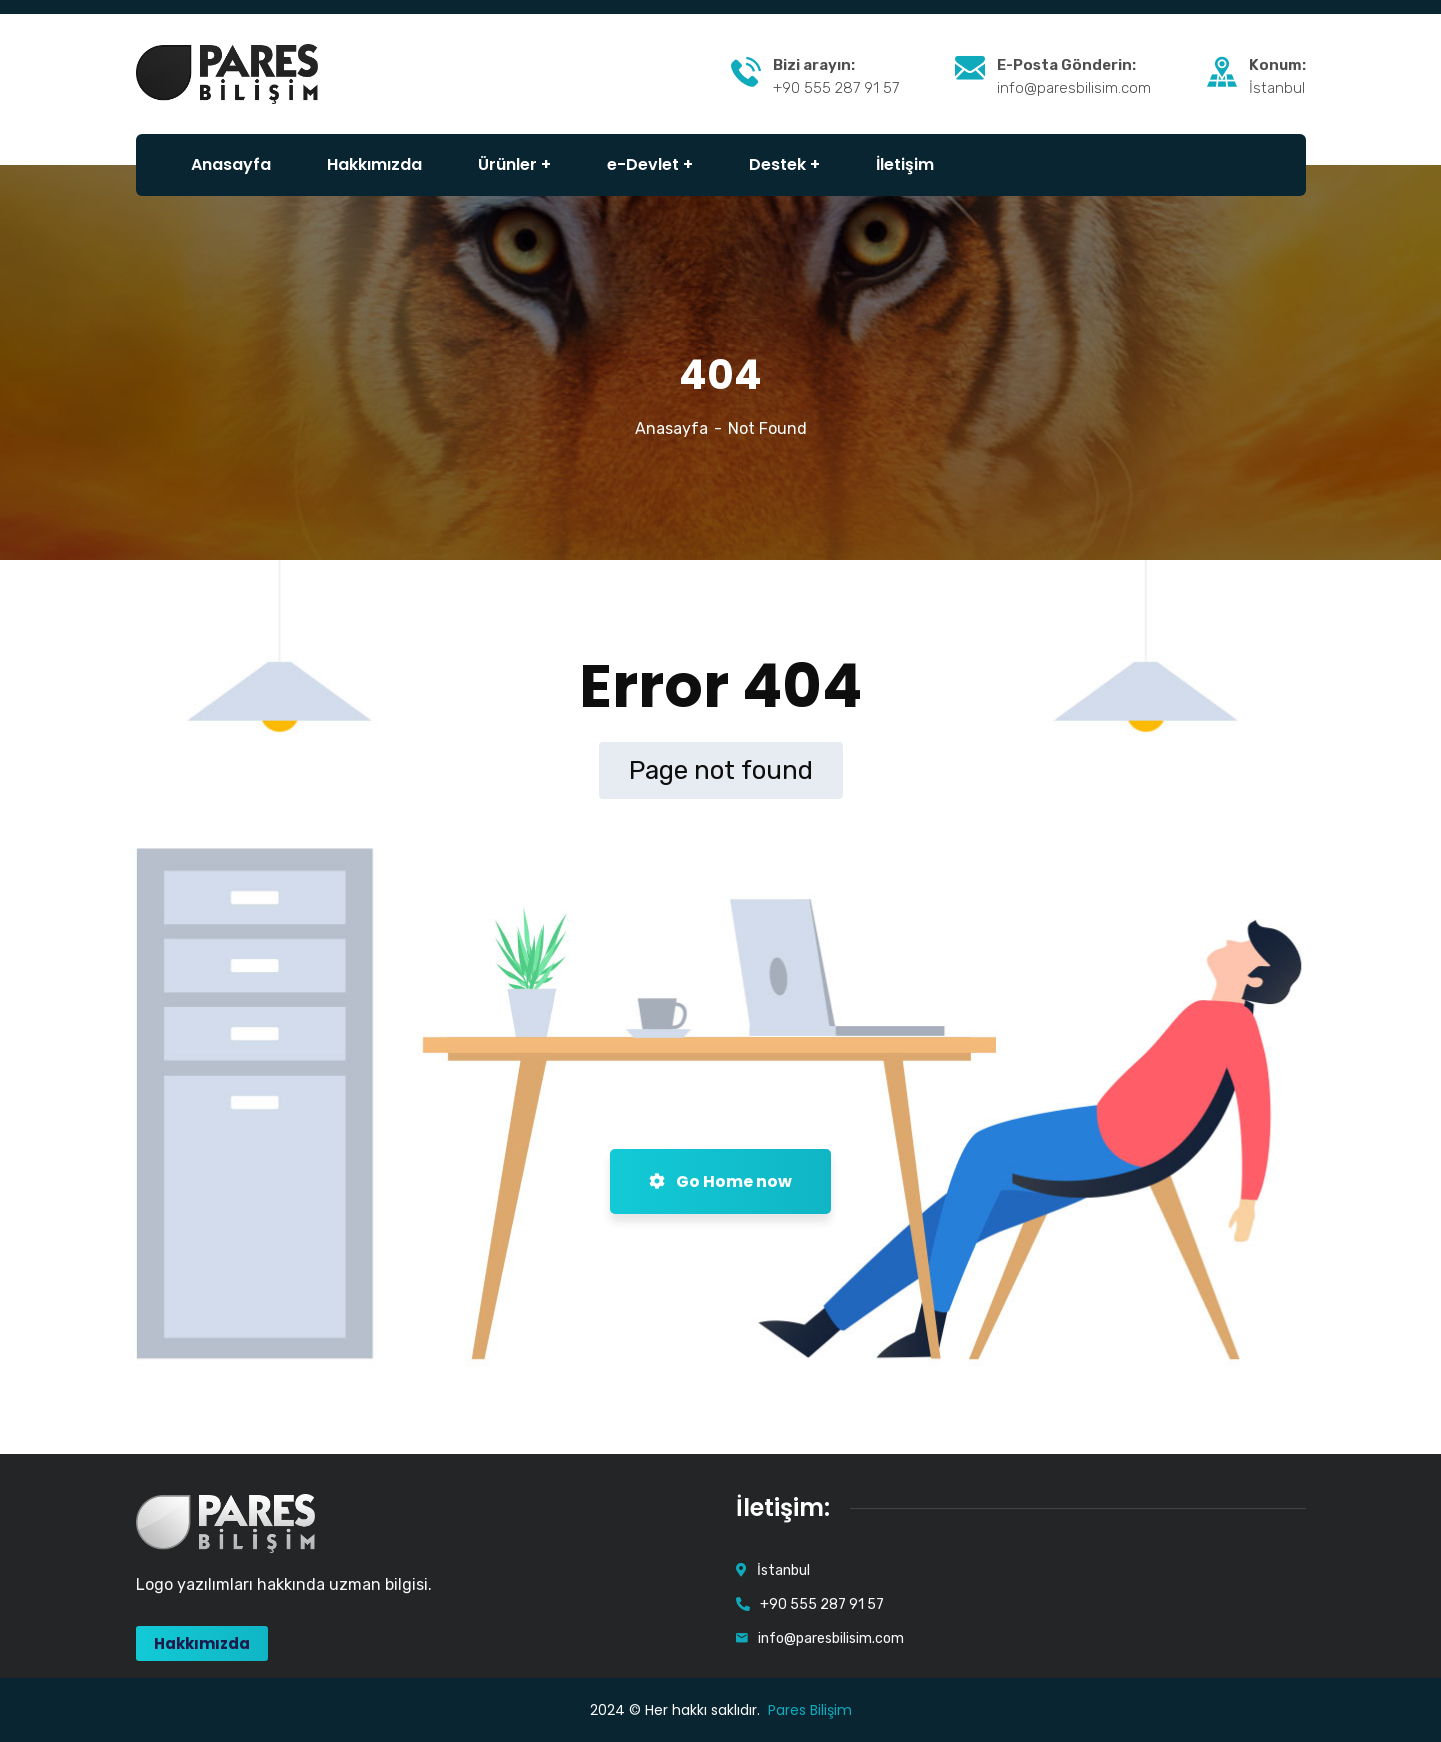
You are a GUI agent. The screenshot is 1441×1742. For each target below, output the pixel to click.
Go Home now (720, 1181)
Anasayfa (671, 428)
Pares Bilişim (810, 1710)
